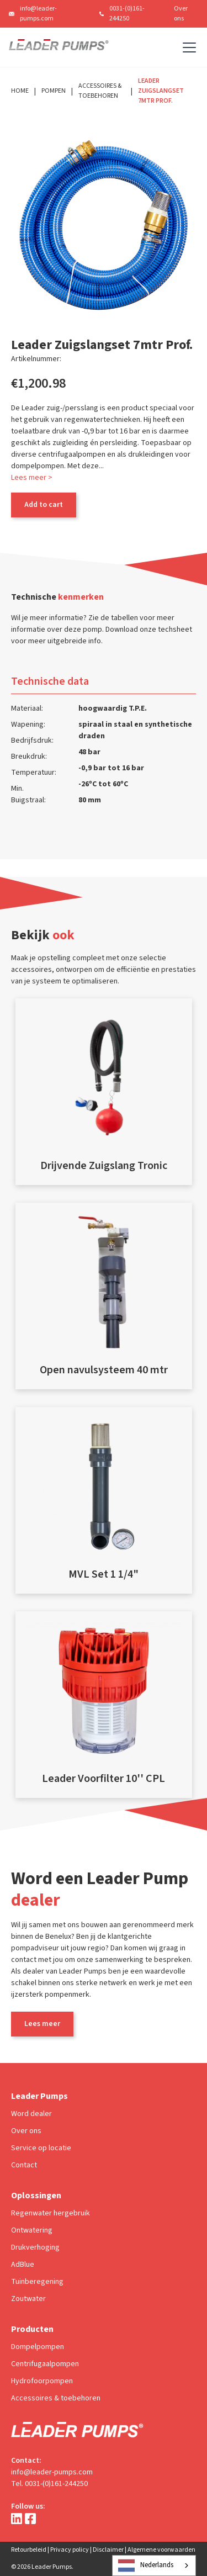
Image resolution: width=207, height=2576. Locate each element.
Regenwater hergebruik (50, 2213)
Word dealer (31, 2113)
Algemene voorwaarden (161, 2549)
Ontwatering (31, 2230)
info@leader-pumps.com (38, 13)
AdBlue (22, 2264)
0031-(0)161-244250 (127, 13)
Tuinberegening (37, 2281)
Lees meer (42, 2023)
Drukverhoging (35, 2247)
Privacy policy (69, 2549)
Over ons (181, 13)
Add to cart (43, 504)
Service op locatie (41, 2148)
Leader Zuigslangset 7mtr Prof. (161, 90)
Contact (24, 2165)
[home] (59, 47)
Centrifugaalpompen (45, 2363)
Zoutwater (28, 2298)
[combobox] (154, 2565)
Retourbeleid (28, 2549)
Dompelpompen (37, 2346)
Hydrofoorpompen (42, 2381)
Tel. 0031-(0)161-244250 (49, 2483)
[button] (187, 47)
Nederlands (145, 2565)
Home (20, 91)
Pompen (53, 91)
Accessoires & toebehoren (55, 2398)
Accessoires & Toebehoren (99, 90)
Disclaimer (108, 2549)
